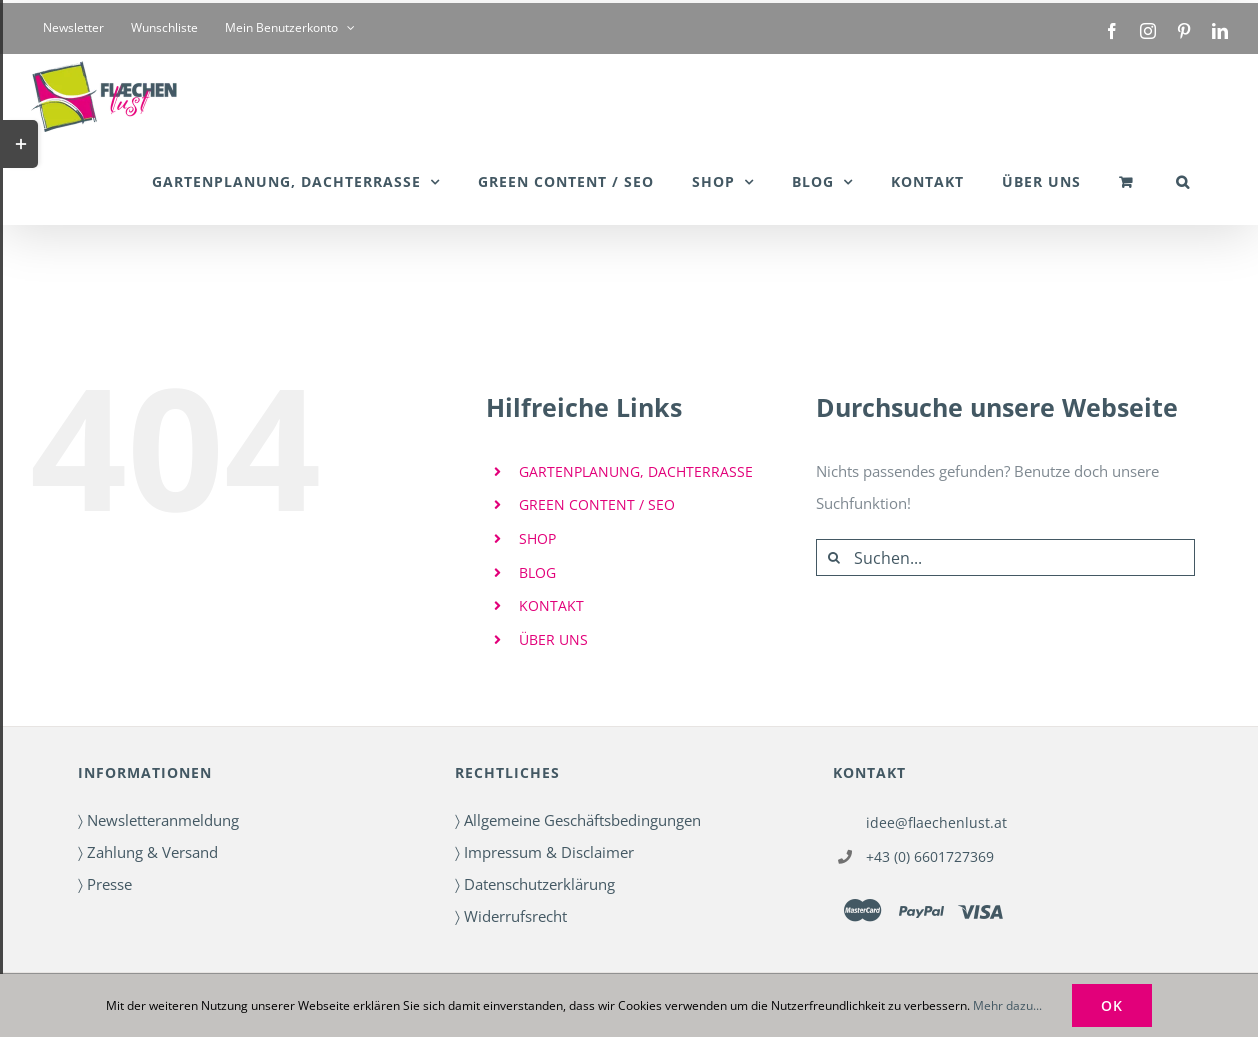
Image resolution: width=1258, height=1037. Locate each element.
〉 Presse (105, 884)
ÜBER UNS (553, 639)
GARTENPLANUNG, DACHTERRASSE (636, 471)
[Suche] (834, 557)
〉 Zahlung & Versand (148, 852)
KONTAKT (551, 605)
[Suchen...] (1005, 557)
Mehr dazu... (1007, 1005)
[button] (1183, 181)
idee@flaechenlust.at (936, 822)
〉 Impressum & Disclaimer (544, 852)
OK (1112, 1005)
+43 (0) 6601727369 (930, 856)
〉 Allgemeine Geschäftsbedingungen (578, 820)
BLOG (537, 572)
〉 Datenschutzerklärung (535, 884)
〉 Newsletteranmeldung (158, 820)
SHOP (537, 538)
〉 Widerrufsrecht (511, 916)
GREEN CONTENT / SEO (597, 504)
